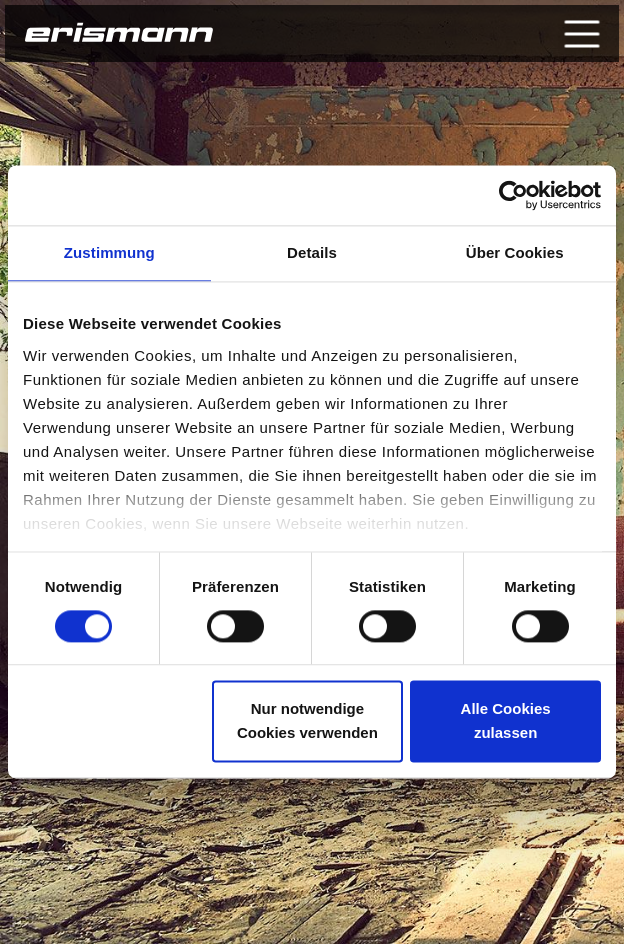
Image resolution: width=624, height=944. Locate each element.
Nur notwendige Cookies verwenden (307, 721)
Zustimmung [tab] (109, 252)
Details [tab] (312, 252)
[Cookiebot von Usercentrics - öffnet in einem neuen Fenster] (513, 195)
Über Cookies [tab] (515, 252)
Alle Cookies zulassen (506, 721)
